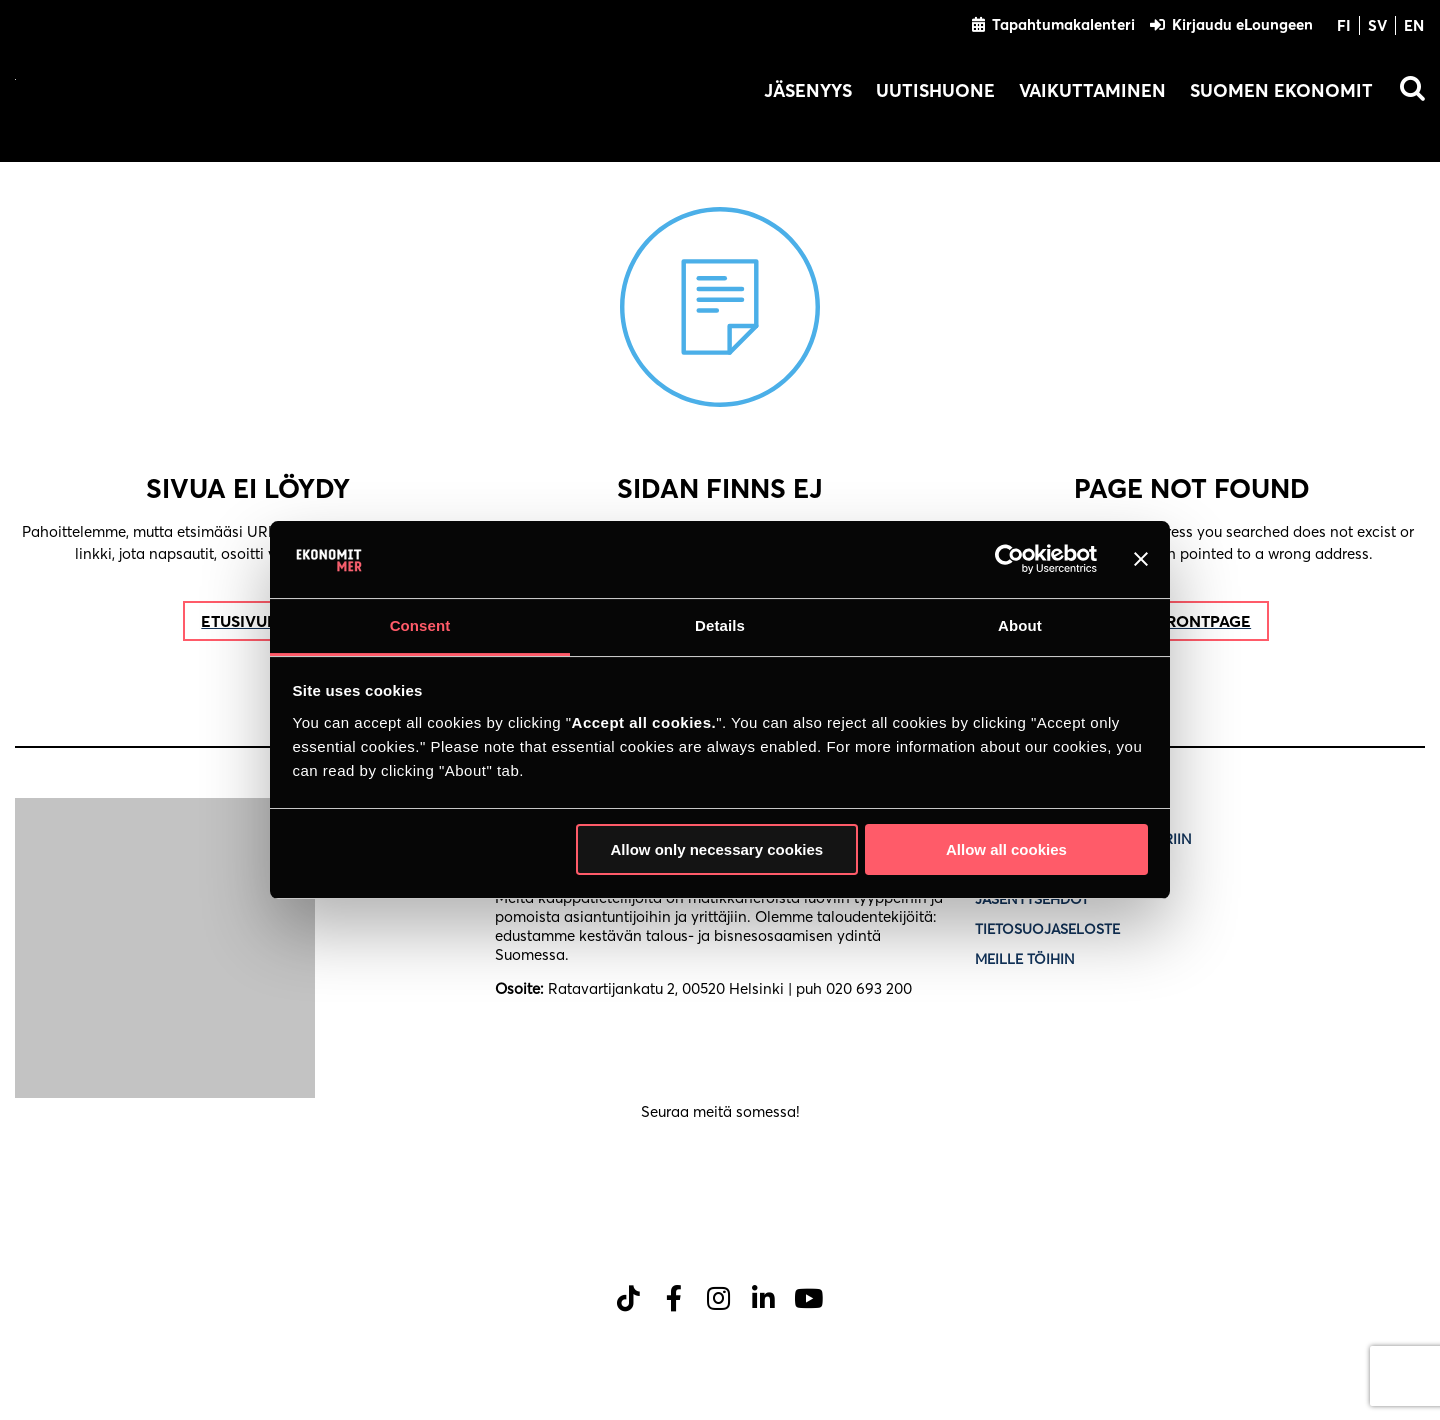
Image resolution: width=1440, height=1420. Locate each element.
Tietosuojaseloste (1049, 929)
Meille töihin (1025, 959)
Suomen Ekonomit (1281, 90)
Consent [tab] (420, 625)
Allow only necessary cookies (716, 849)
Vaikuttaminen (1092, 90)
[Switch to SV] (1378, 24)
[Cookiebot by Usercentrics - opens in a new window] (1009, 559)
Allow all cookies (1006, 849)
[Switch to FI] (1344, 24)
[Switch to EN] (1410, 24)
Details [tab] (720, 625)
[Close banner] (1141, 559)
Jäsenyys (808, 90)
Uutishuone (935, 90)
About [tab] (1020, 625)
